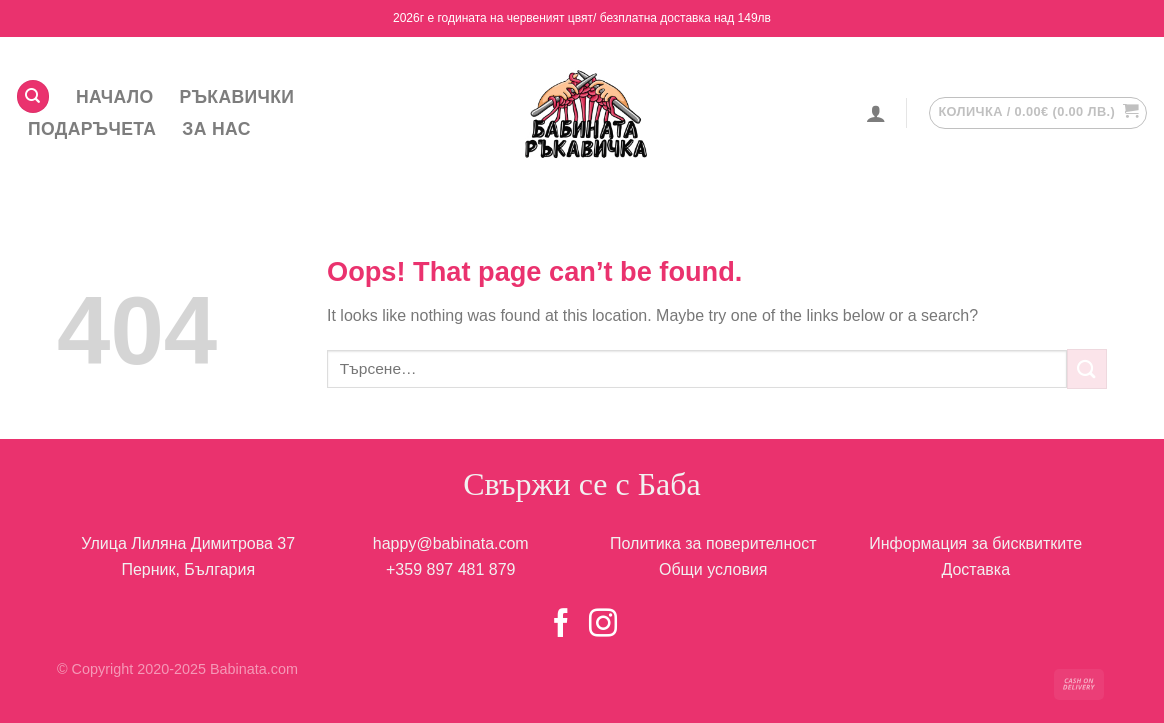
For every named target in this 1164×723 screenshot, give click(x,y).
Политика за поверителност (713, 543)
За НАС (216, 129)
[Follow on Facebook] (561, 625)
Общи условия (713, 569)
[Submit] (1087, 368)
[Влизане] (876, 113)
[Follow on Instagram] (603, 625)
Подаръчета (92, 129)
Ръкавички (237, 97)
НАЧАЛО (115, 97)
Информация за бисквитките (975, 543)
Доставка (975, 569)
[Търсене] (33, 96)
